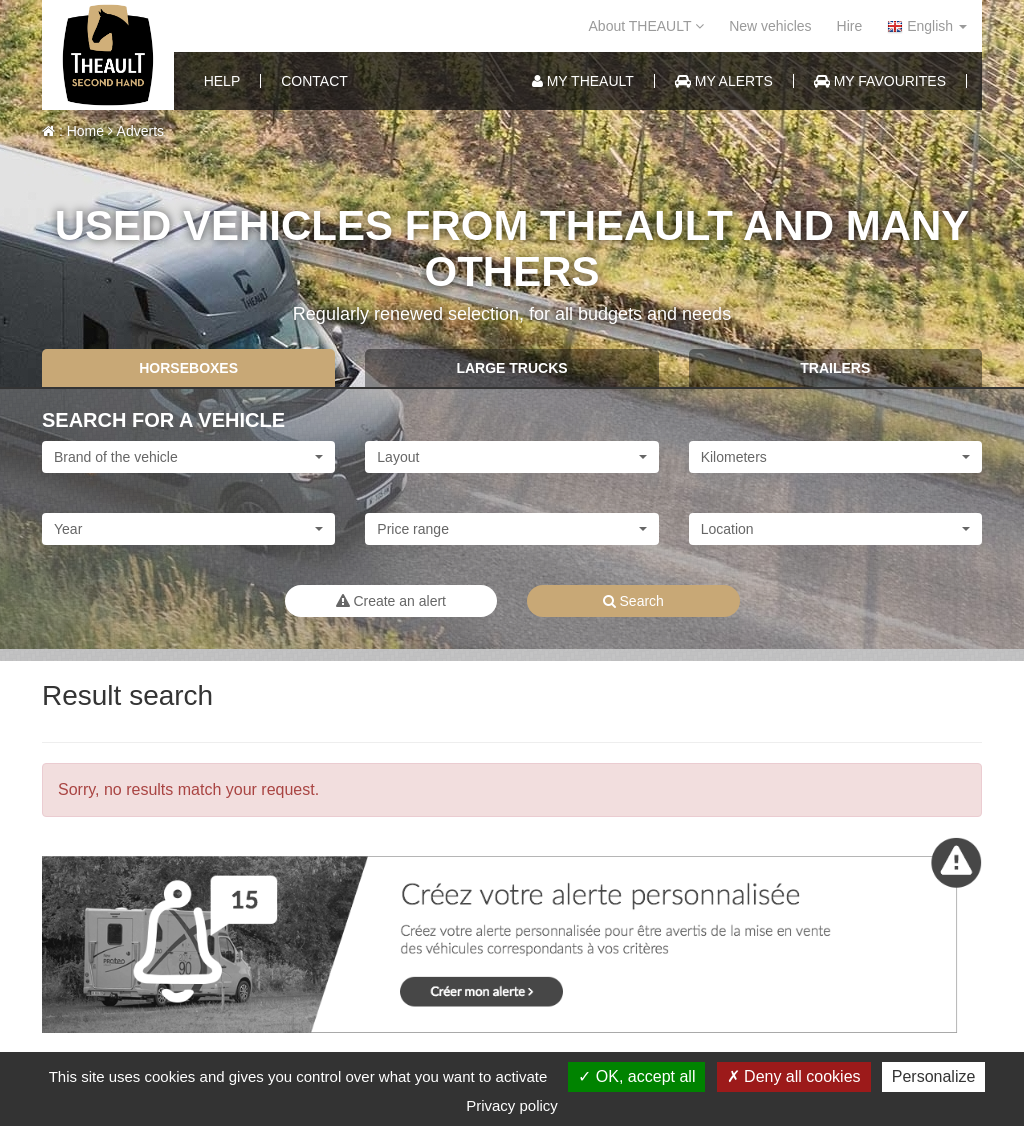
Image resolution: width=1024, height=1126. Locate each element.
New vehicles (770, 26)
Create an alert (391, 601)
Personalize (934, 1076)
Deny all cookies (794, 1076)
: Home (73, 131)
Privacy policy (512, 1105)
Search (633, 601)
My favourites (880, 81)
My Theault (583, 81)
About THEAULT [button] (647, 26)
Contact (314, 81)
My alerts (724, 81)
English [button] (927, 26)
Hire (850, 26)
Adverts (136, 131)
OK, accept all (636, 1076)
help (222, 81)
